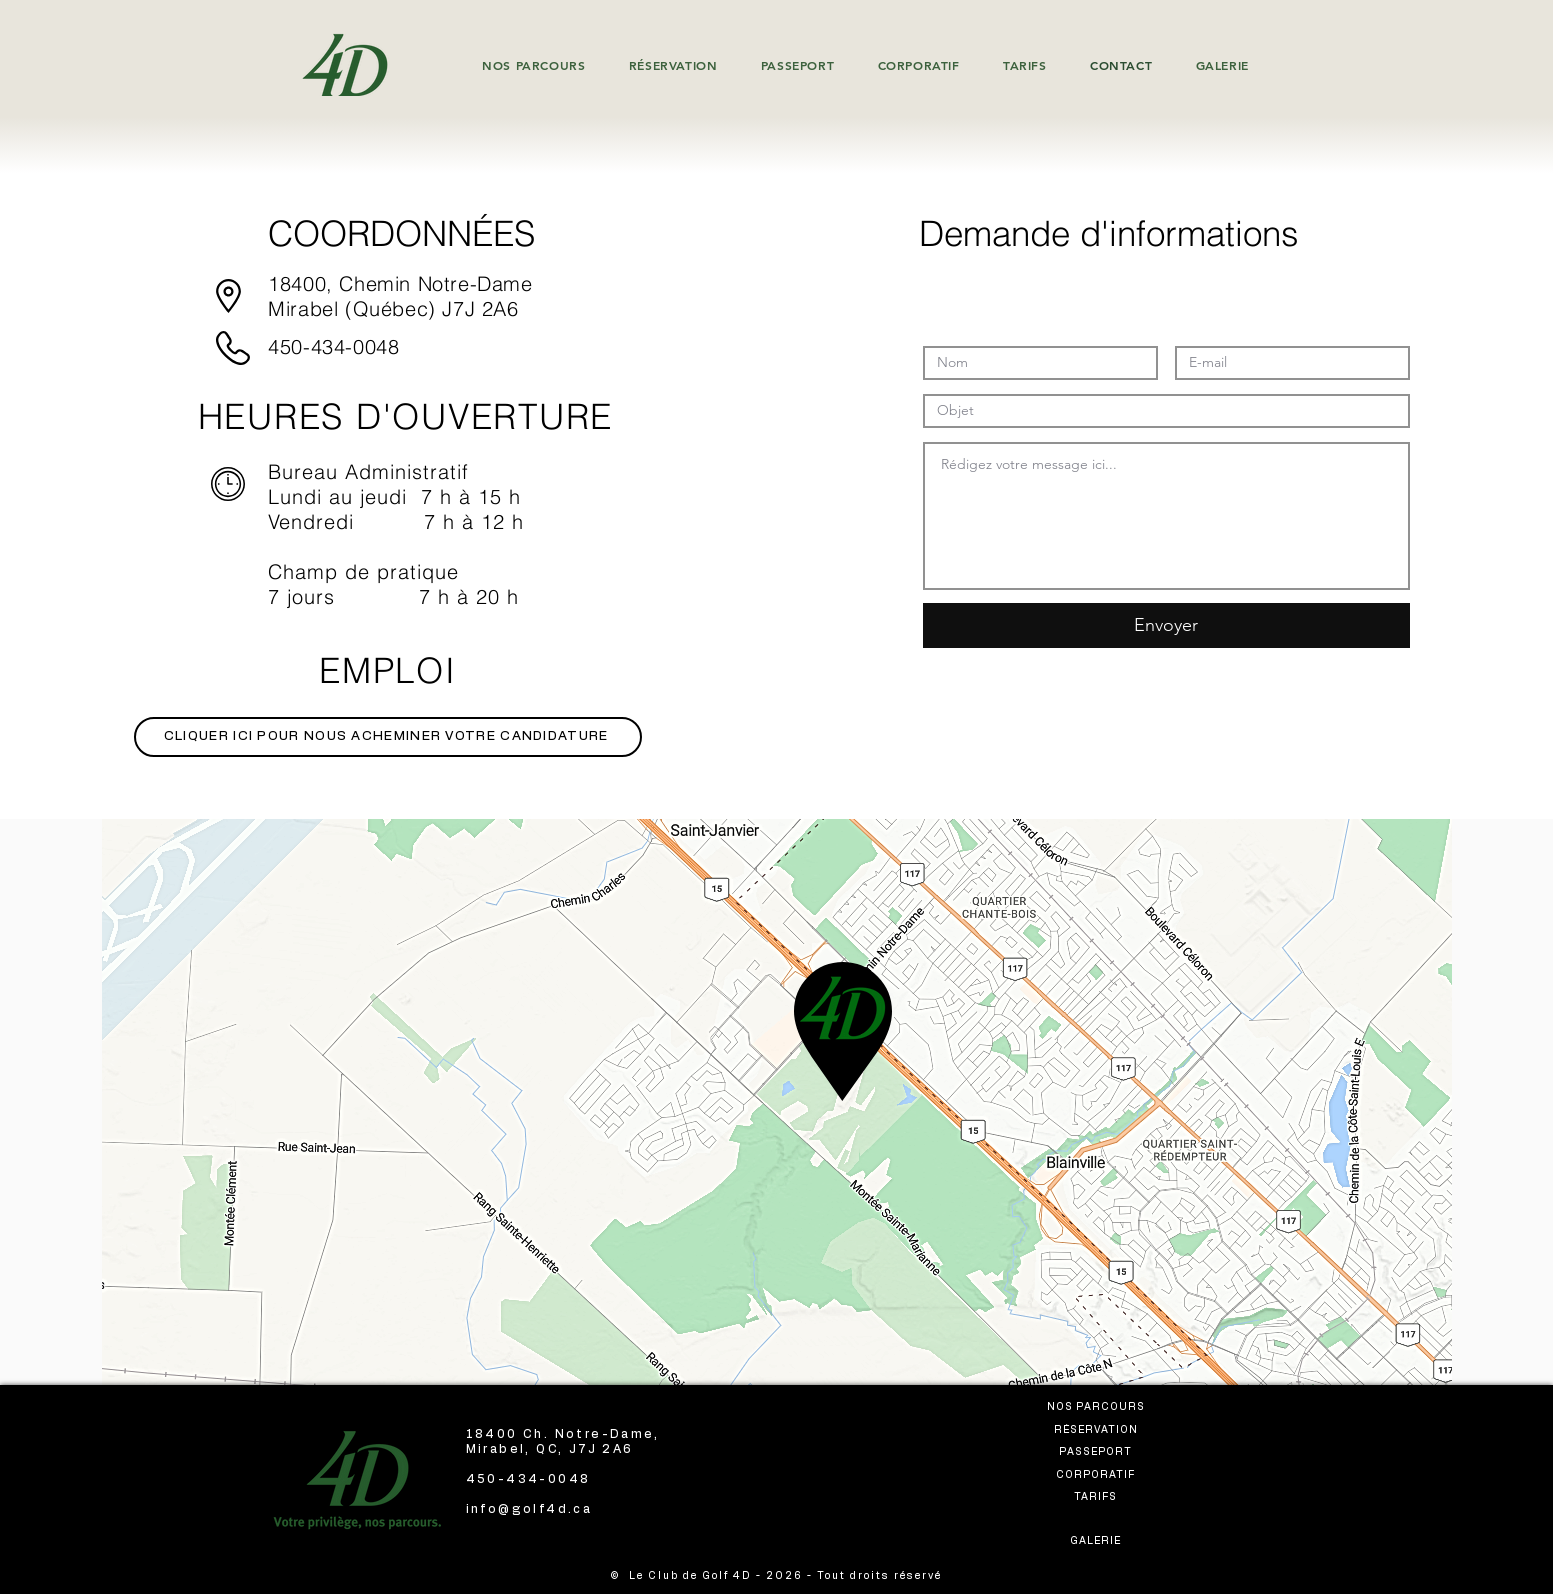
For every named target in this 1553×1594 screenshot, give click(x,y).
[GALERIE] (1098, 1540)
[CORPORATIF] (1098, 1474)
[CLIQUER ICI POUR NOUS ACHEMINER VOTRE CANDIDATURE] (388, 737)
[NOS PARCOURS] (1098, 1406)
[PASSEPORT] (1098, 1451)
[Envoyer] (1166, 625)
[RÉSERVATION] (1098, 1429)
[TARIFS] (1098, 1496)
